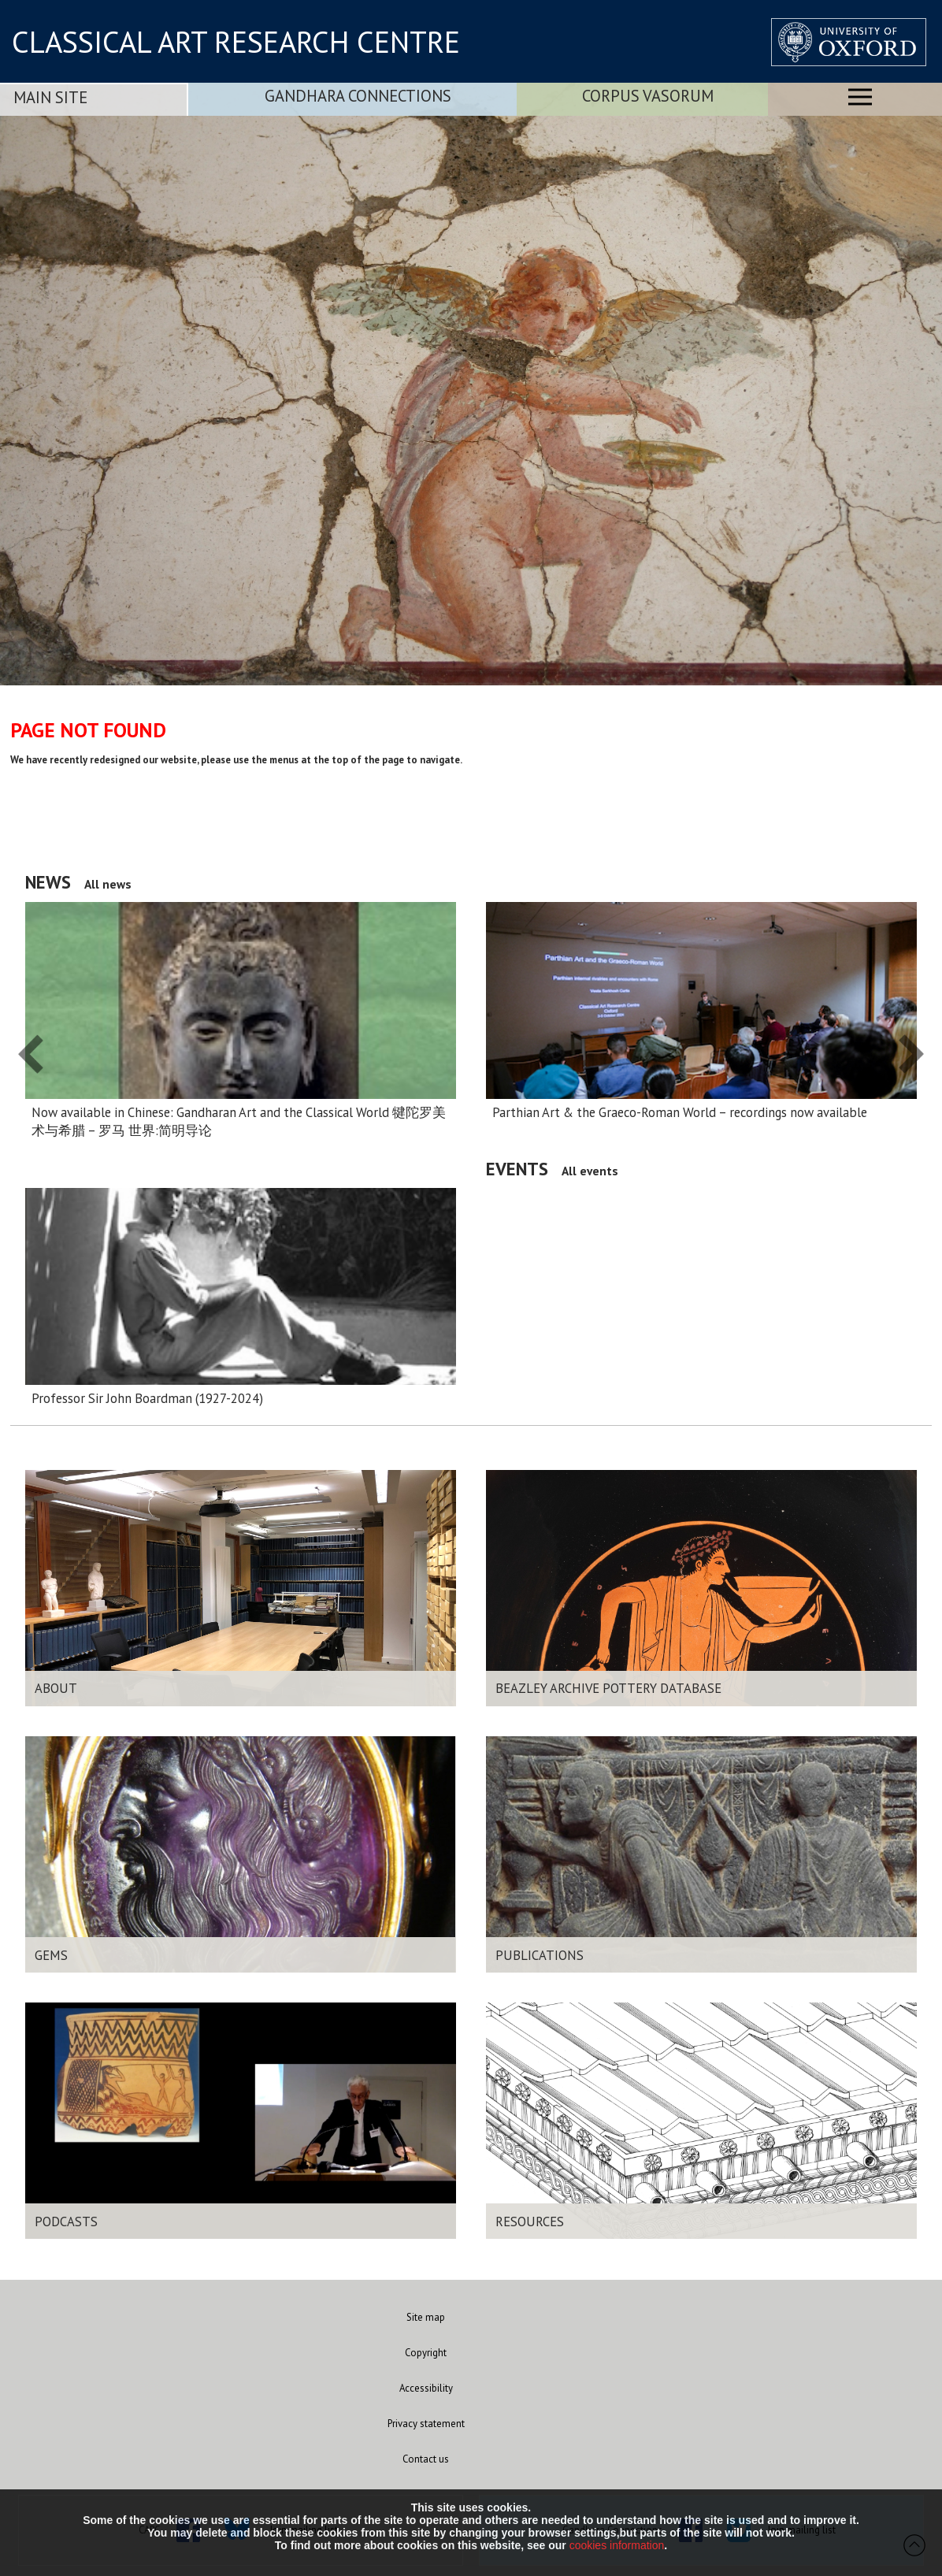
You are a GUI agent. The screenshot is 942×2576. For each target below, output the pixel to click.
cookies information (617, 2545)
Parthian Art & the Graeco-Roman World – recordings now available (679, 1112)
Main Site (50, 97)
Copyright (426, 2352)
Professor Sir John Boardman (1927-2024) (147, 1398)
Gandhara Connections (358, 95)
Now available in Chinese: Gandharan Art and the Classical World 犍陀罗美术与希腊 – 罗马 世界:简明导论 (239, 1121)
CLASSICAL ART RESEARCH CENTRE (236, 41)
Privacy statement (426, 2423)
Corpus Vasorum (648, 95)
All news (108, 884)
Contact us (425, 2459)
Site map (425, 2317)
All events (590, 1171)
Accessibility (426, 2388)
